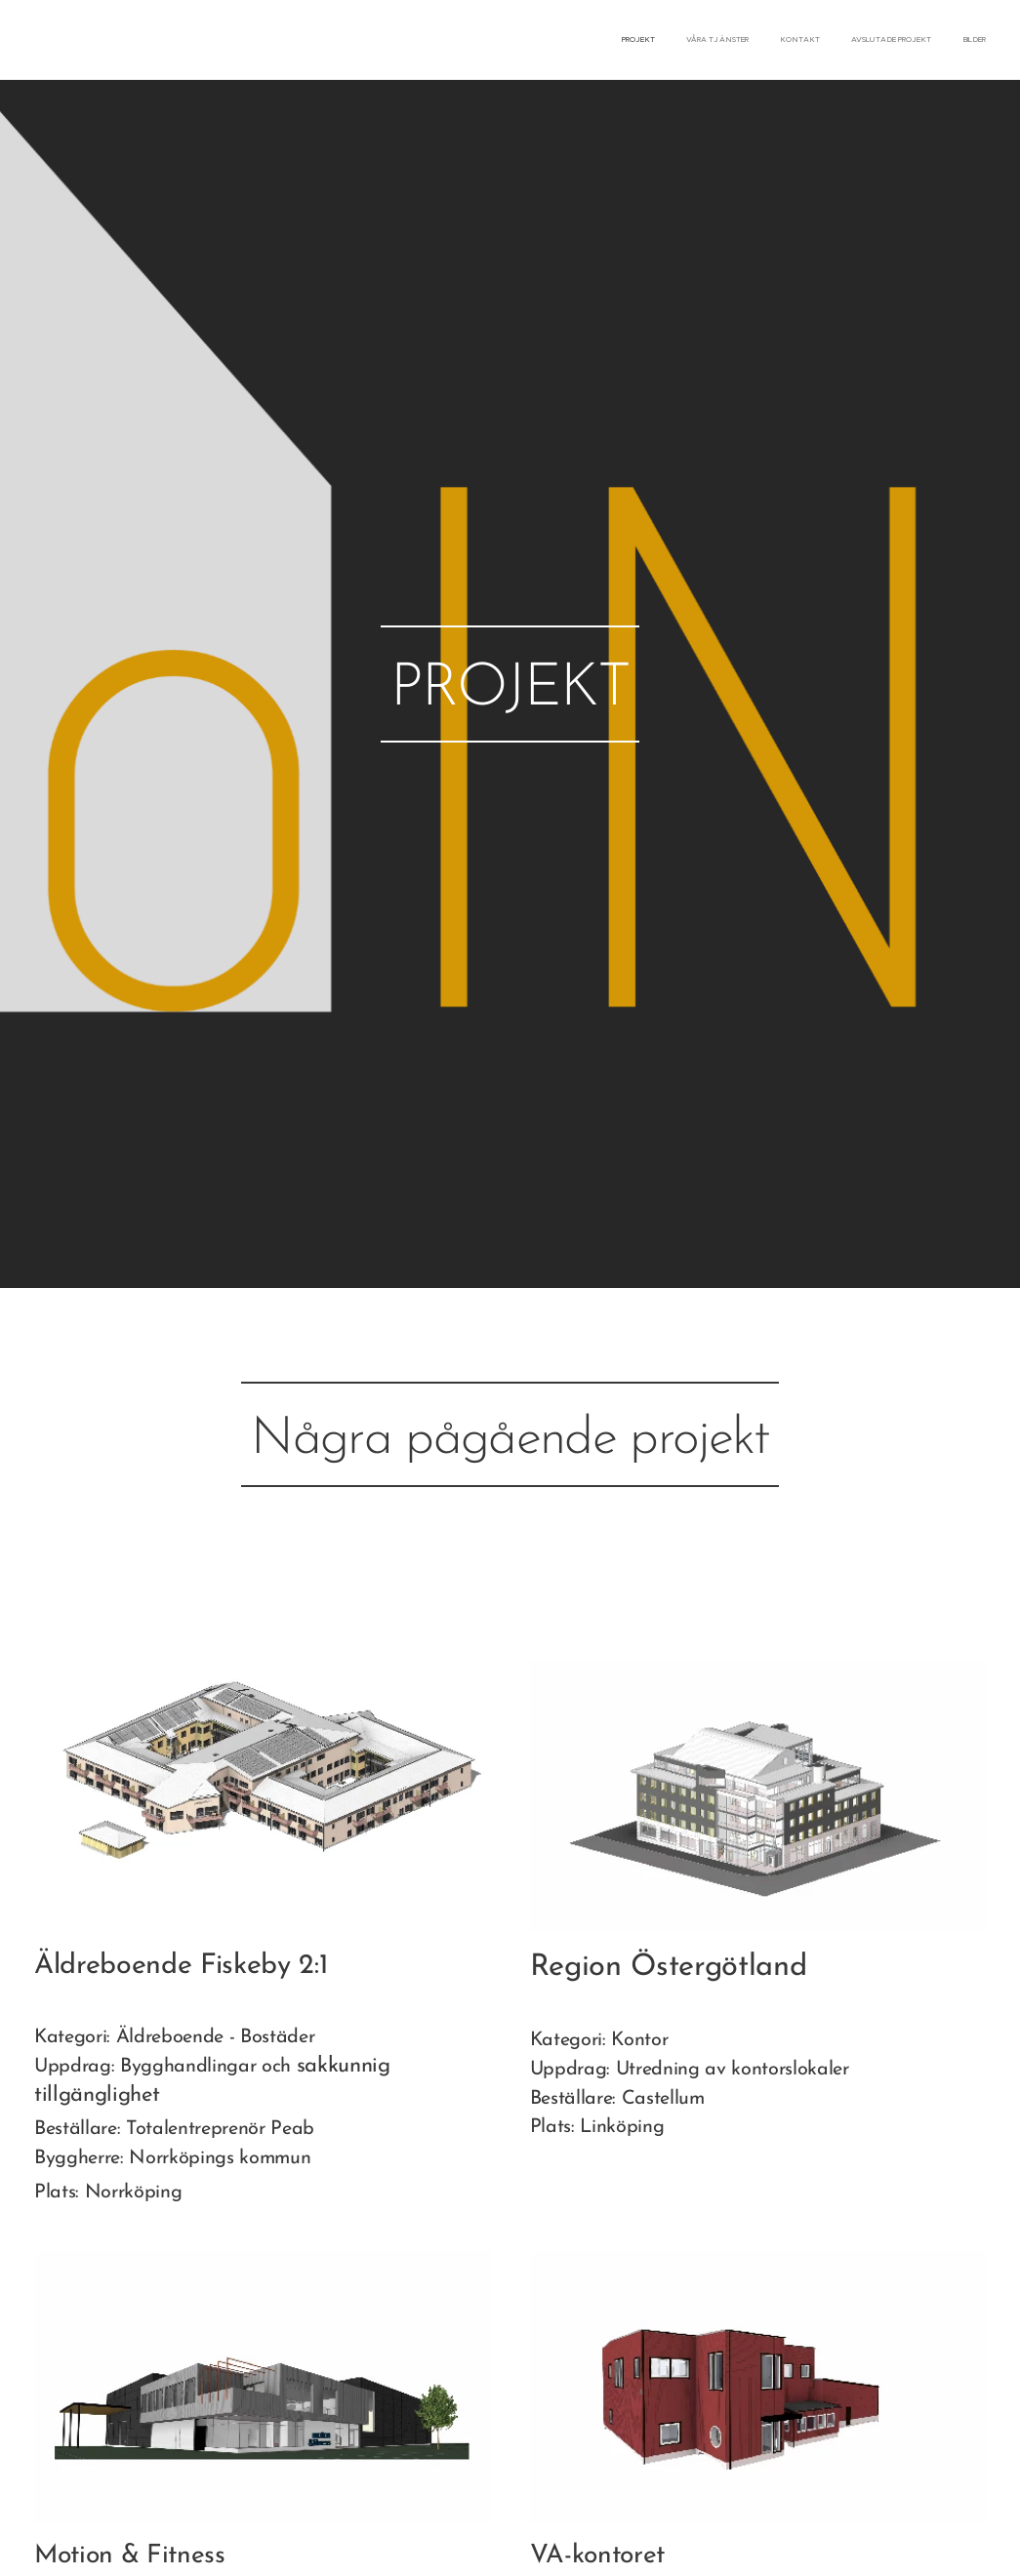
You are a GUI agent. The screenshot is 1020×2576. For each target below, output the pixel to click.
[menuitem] (866, 40)
